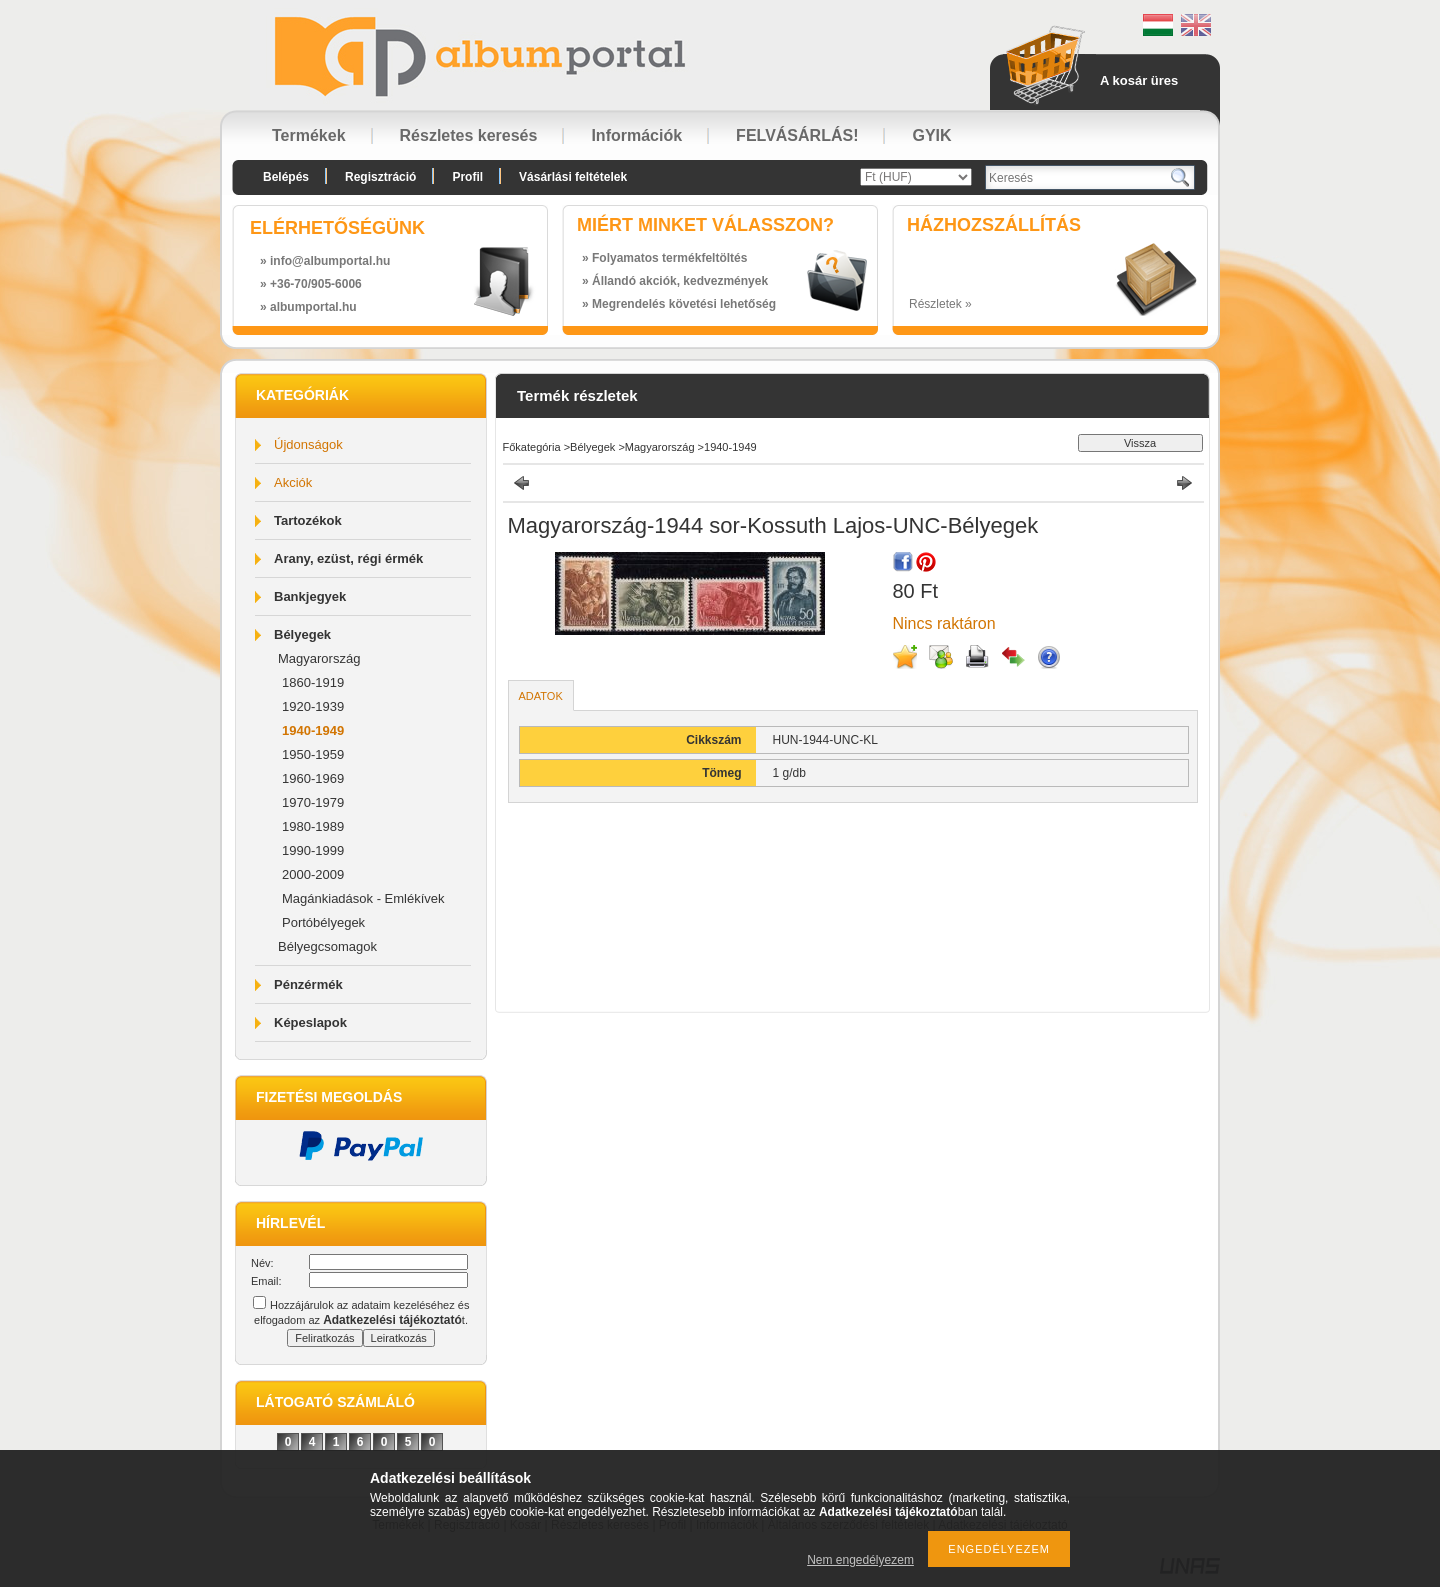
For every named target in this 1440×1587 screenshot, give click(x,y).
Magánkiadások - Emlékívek (363, 898)
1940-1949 (313, 730)
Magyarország (319, 658)
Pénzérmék (308, 984)
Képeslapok (310, 1022)
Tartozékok (308, 520)
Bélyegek (302, 634)
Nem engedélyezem (860, 1560)
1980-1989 (313, 826)
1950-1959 (313, 754)
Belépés (286, 177)
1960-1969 (313, 778)
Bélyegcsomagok (327, 946)
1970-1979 (313, 802)
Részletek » (940, 304)
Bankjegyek (310, 596)
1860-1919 (313, 682)
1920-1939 (313, 706)
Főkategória (532, 447)
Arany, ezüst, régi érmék (348, 558)
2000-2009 (313, 874)
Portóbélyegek (323, 922)
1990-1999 (313, 850)
